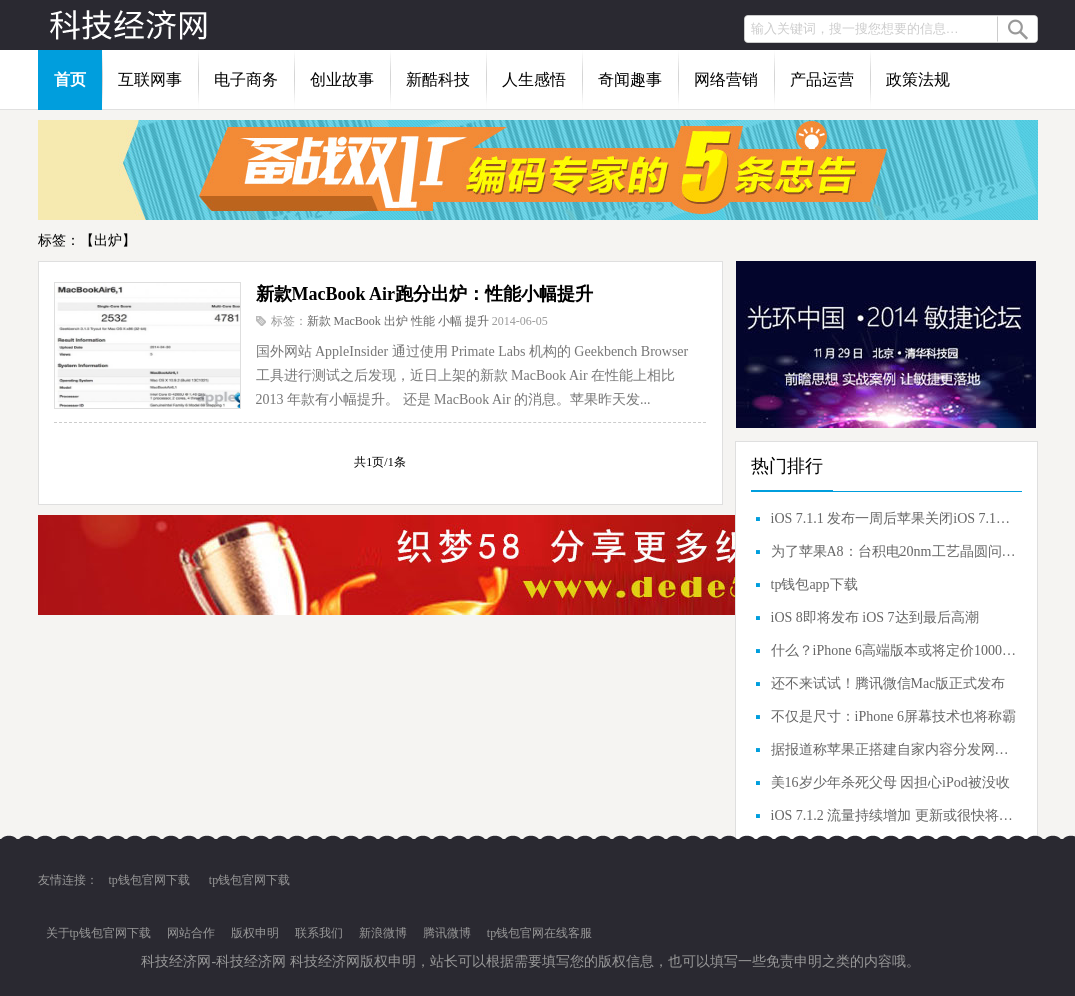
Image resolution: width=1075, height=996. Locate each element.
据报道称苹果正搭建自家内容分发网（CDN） (894, 749)
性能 (423, 321)
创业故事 (342, 79)
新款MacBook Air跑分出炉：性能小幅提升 (425, 294)
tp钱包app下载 (814, 584)
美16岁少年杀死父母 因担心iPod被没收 (890, 782)
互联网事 (150, 79)
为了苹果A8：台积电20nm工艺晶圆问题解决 (894, 551)
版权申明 (255, 933)
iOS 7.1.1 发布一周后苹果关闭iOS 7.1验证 (894, 518)
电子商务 (246, 79)
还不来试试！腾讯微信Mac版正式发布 (888, 683)
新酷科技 (438, 79)
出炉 (396, 321)
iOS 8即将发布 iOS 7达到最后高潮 (875, 617)
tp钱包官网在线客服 (539, 933)
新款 (319, 321)
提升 (477, 321)
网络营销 (726, 79)
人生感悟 (534, 79)
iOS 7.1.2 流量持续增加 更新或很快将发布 (894, 815)
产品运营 (822, 79)
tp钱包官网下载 (149, 880)
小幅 (450, 321)
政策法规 (918, 79)
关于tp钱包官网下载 (98, 933)
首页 (70, 79)
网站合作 (191, 933)
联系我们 (319, 933)
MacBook (357, 321)
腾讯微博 (447, 933)
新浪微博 (383, 933)
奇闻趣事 (630, 79)
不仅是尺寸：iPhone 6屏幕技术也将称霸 (893, 716)
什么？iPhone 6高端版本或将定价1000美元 (894, 650)
